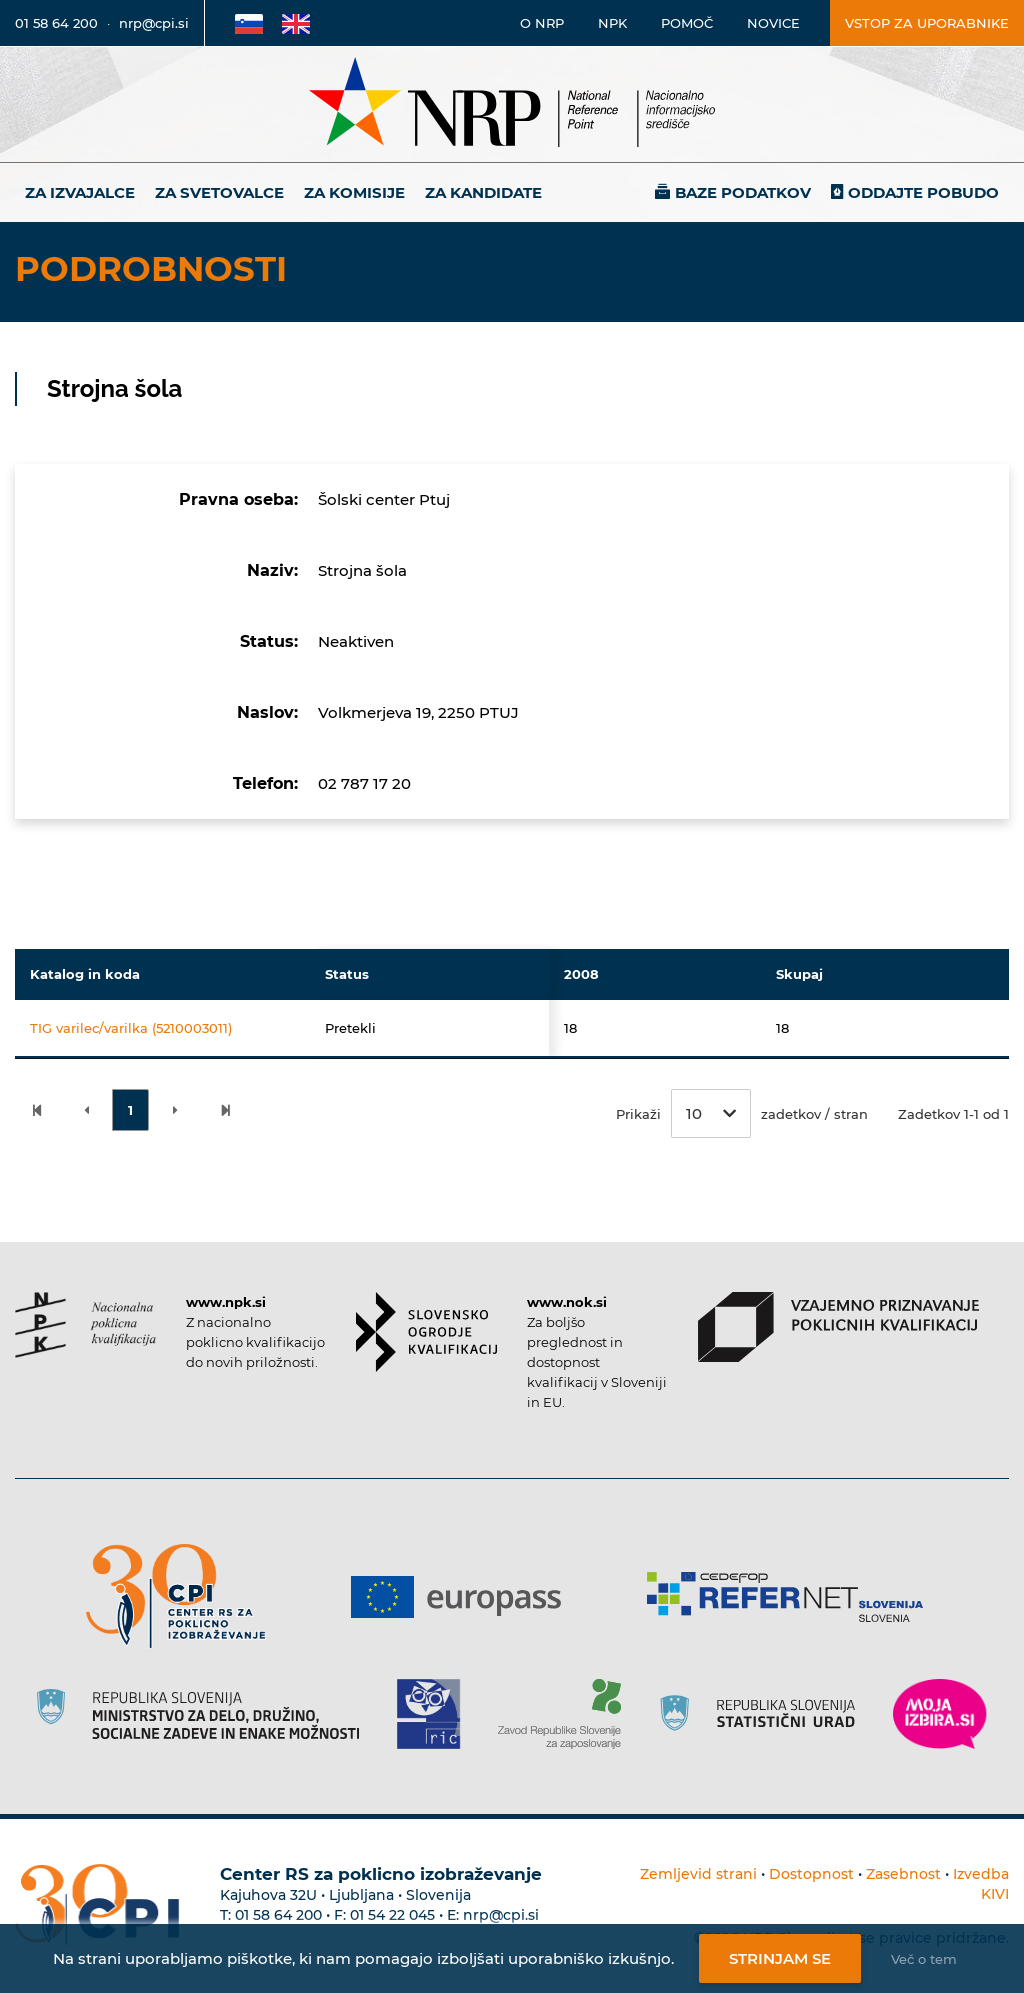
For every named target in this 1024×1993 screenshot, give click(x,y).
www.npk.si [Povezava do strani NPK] (226, 1302)
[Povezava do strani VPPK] (838, 1327)
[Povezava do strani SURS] (764, 1714)
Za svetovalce (219, 192)
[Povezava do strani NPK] (85, 1325)
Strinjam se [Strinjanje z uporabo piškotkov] (780, 1958)
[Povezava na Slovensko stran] (249, 23)
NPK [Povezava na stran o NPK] (612, 23)
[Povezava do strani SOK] (426, 1332)
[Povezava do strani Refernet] (792, 1597)
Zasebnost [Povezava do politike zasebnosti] (903, 1874)
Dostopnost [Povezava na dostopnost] (811, 1874)
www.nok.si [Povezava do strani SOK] (567, 1302)
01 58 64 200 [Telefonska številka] (56, 23)
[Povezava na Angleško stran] (296, 23)
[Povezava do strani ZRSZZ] (566, 1714)
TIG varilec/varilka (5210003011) (131, 1028)
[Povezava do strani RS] (205, 1714)
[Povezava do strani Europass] (463, 1597)
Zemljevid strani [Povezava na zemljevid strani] (698, 1874)
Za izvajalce (80, 192)
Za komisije (354, 192)
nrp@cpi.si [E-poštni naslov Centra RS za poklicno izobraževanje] (501, 1915)
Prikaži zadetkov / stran (742, 1113)
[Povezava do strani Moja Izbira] (940, 1714)
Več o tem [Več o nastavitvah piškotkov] (924, 1959)
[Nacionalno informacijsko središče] (512, 104)
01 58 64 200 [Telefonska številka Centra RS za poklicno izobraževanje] (278, 1915)
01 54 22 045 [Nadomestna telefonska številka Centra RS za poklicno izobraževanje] (392, 1915)
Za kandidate (483, 192)
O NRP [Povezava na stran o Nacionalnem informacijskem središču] (542, 23)
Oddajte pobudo (923, 192)
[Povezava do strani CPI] (183, 1596)
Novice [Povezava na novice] (773, 23)
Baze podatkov (743, 192)
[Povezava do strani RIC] (436, 1714)
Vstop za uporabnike (927, 23)
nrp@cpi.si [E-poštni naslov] (154, 23)
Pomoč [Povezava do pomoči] (687, 23)
